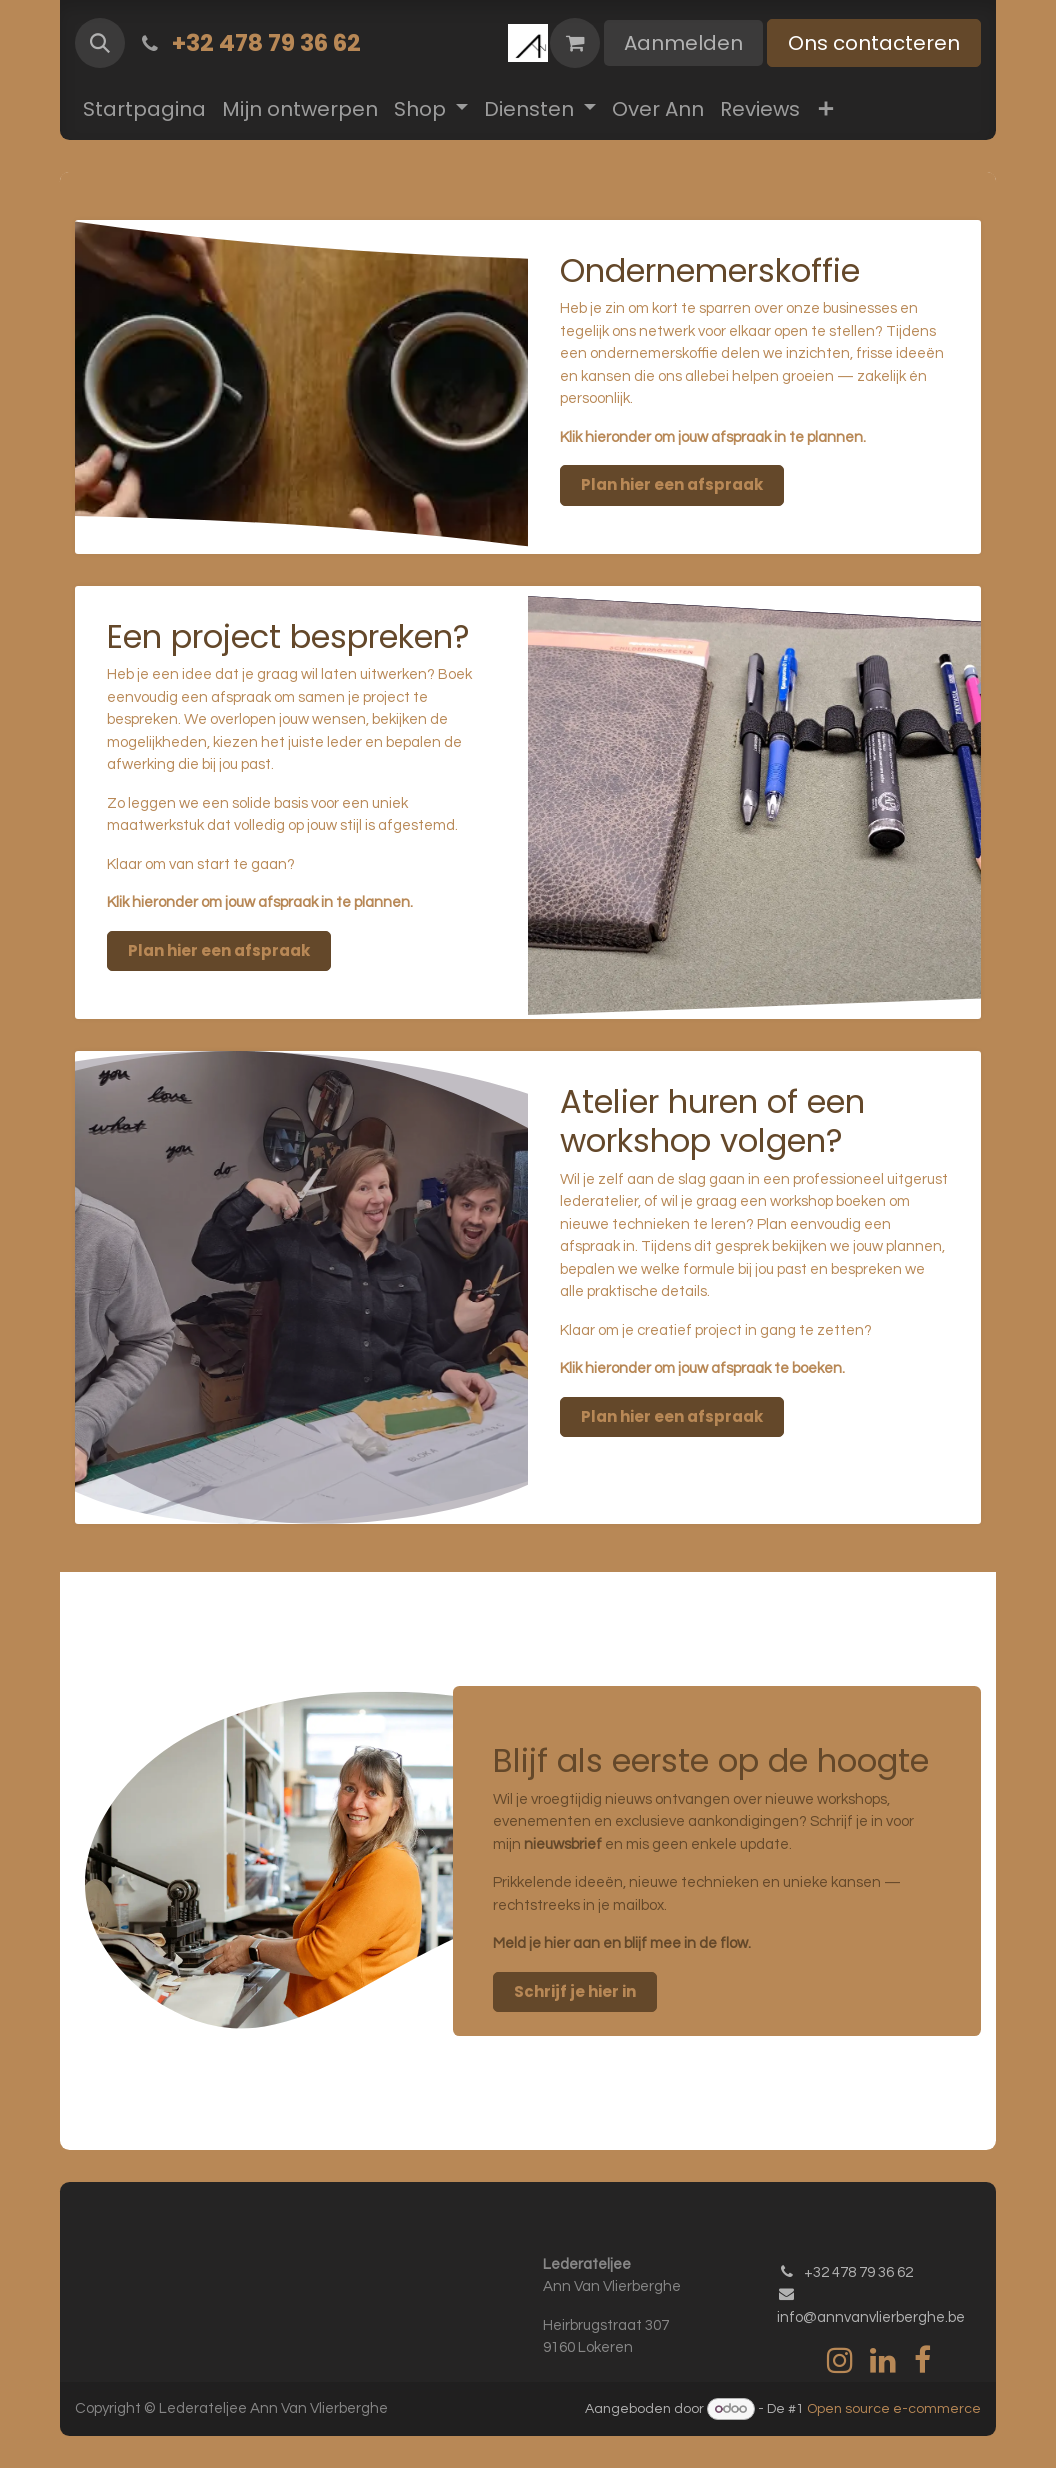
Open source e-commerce (894, 2409)
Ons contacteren (874, 43)
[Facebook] (922, 2360)
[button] (100, 43)
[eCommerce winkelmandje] (575, 43)
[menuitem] (144, 109)
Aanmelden (683, 43)
